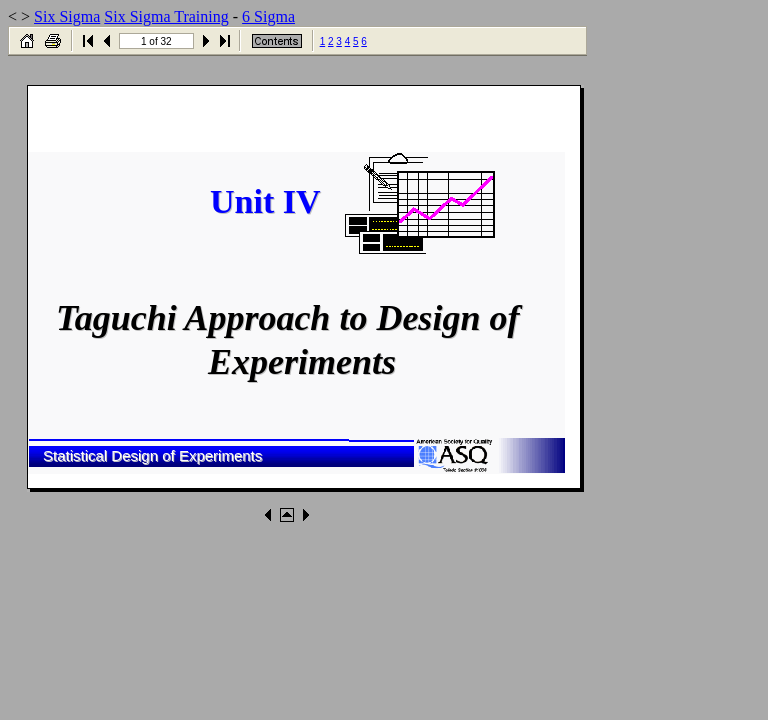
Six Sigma (67, 16)
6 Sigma (268, 16)
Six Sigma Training (166, 16)
